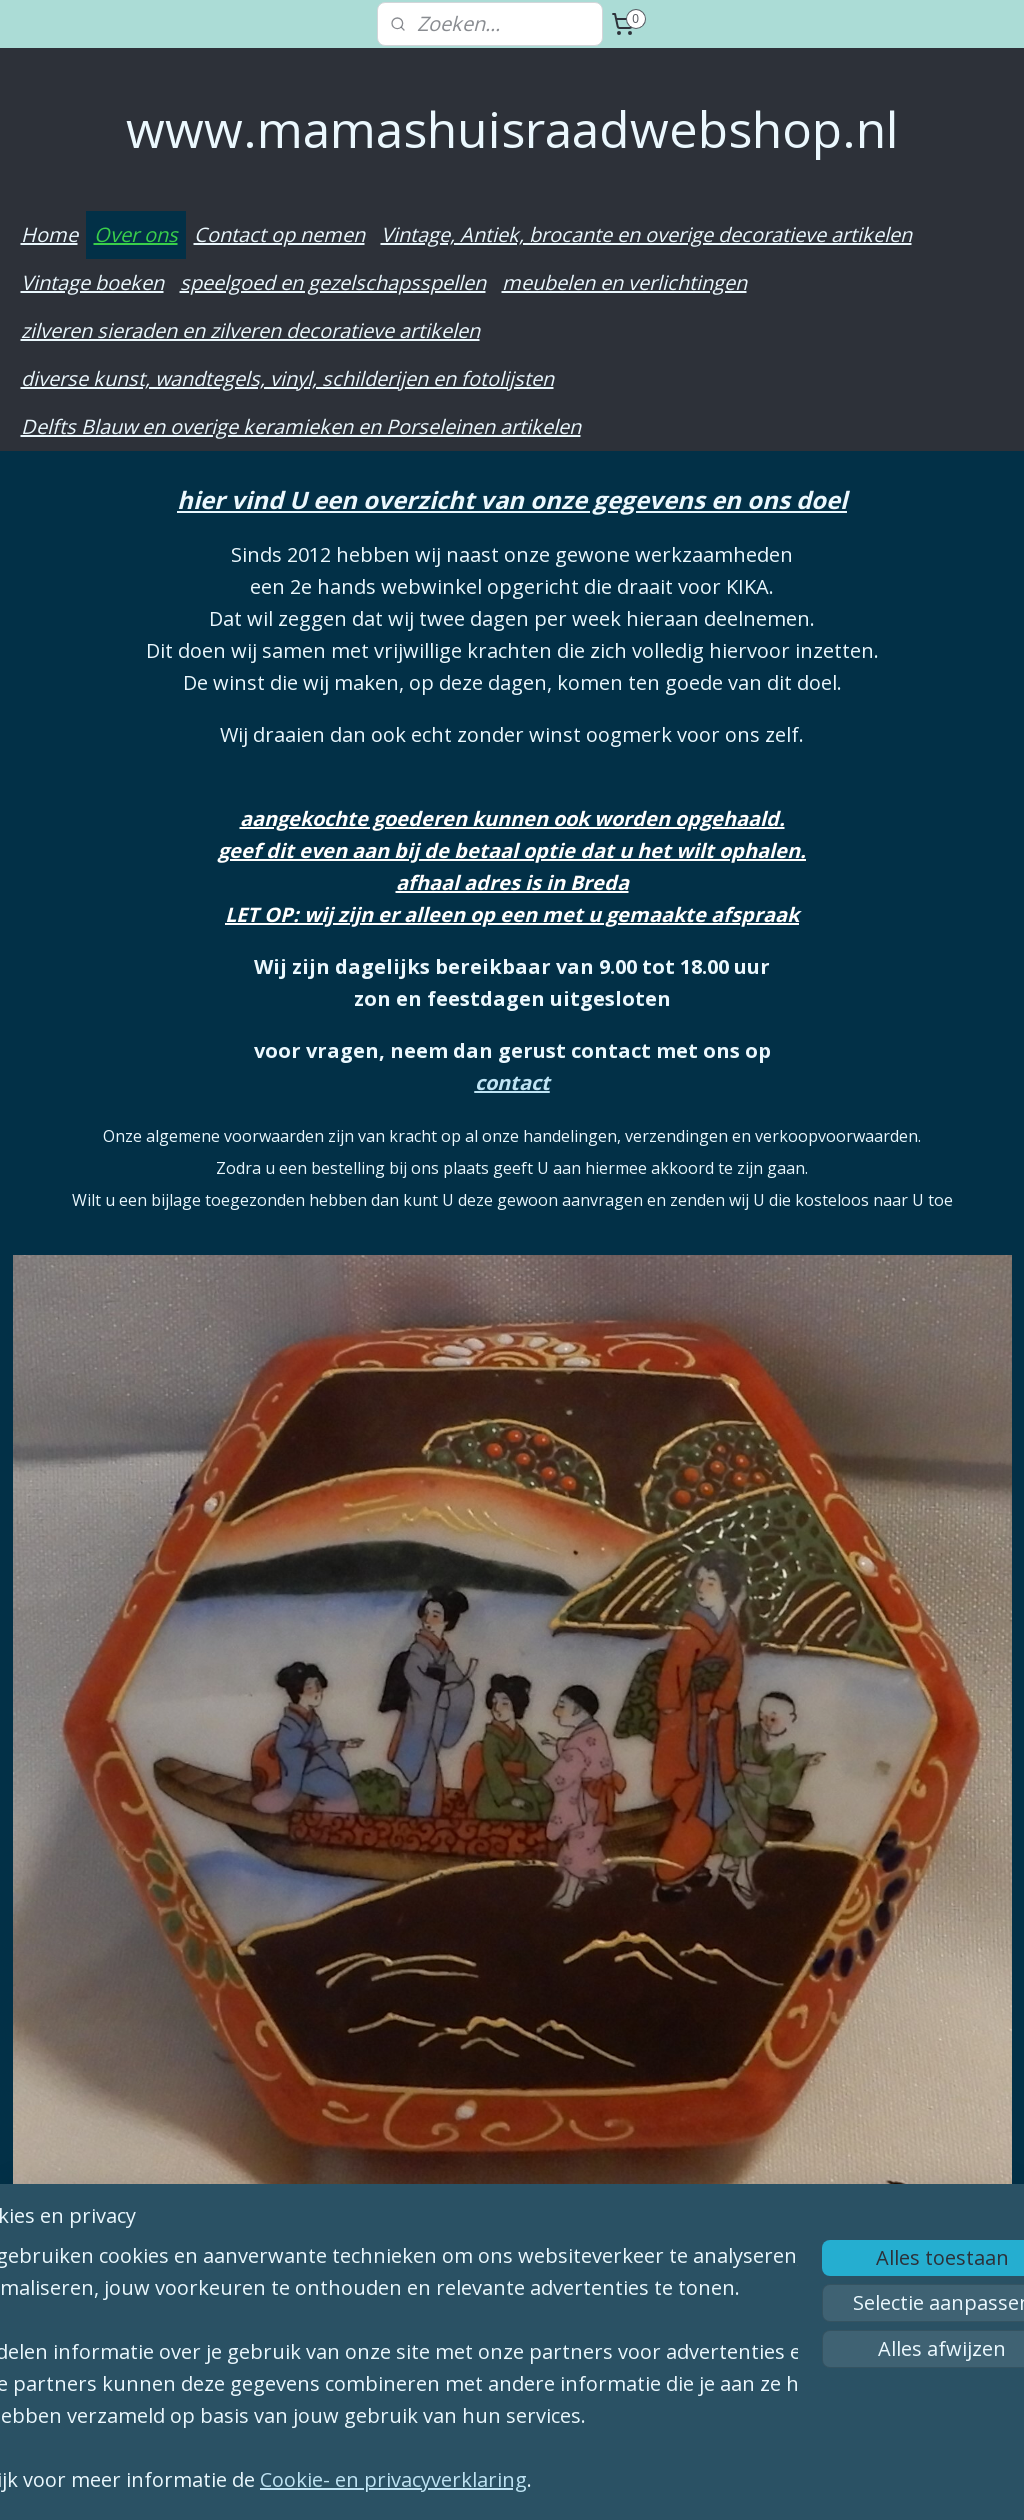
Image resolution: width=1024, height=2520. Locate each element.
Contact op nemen (279, 234)
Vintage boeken (92, 282)
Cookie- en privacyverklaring (455, 2479)
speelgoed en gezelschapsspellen (333, 282)
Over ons (136, 234)
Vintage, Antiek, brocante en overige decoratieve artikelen (646, 234)
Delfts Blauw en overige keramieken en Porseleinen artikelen (301, 426)
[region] (380, 2348)
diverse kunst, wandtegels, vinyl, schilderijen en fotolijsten (287, 378)
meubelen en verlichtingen (624, 282)
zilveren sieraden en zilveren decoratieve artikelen (250, 330)
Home (49, 234)
